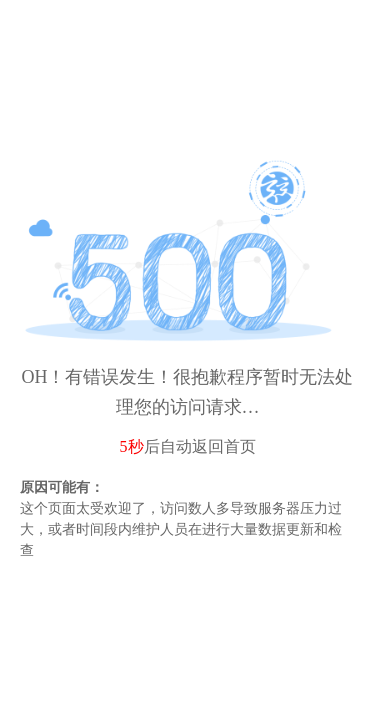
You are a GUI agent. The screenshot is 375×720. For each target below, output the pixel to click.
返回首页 (224, 446)
